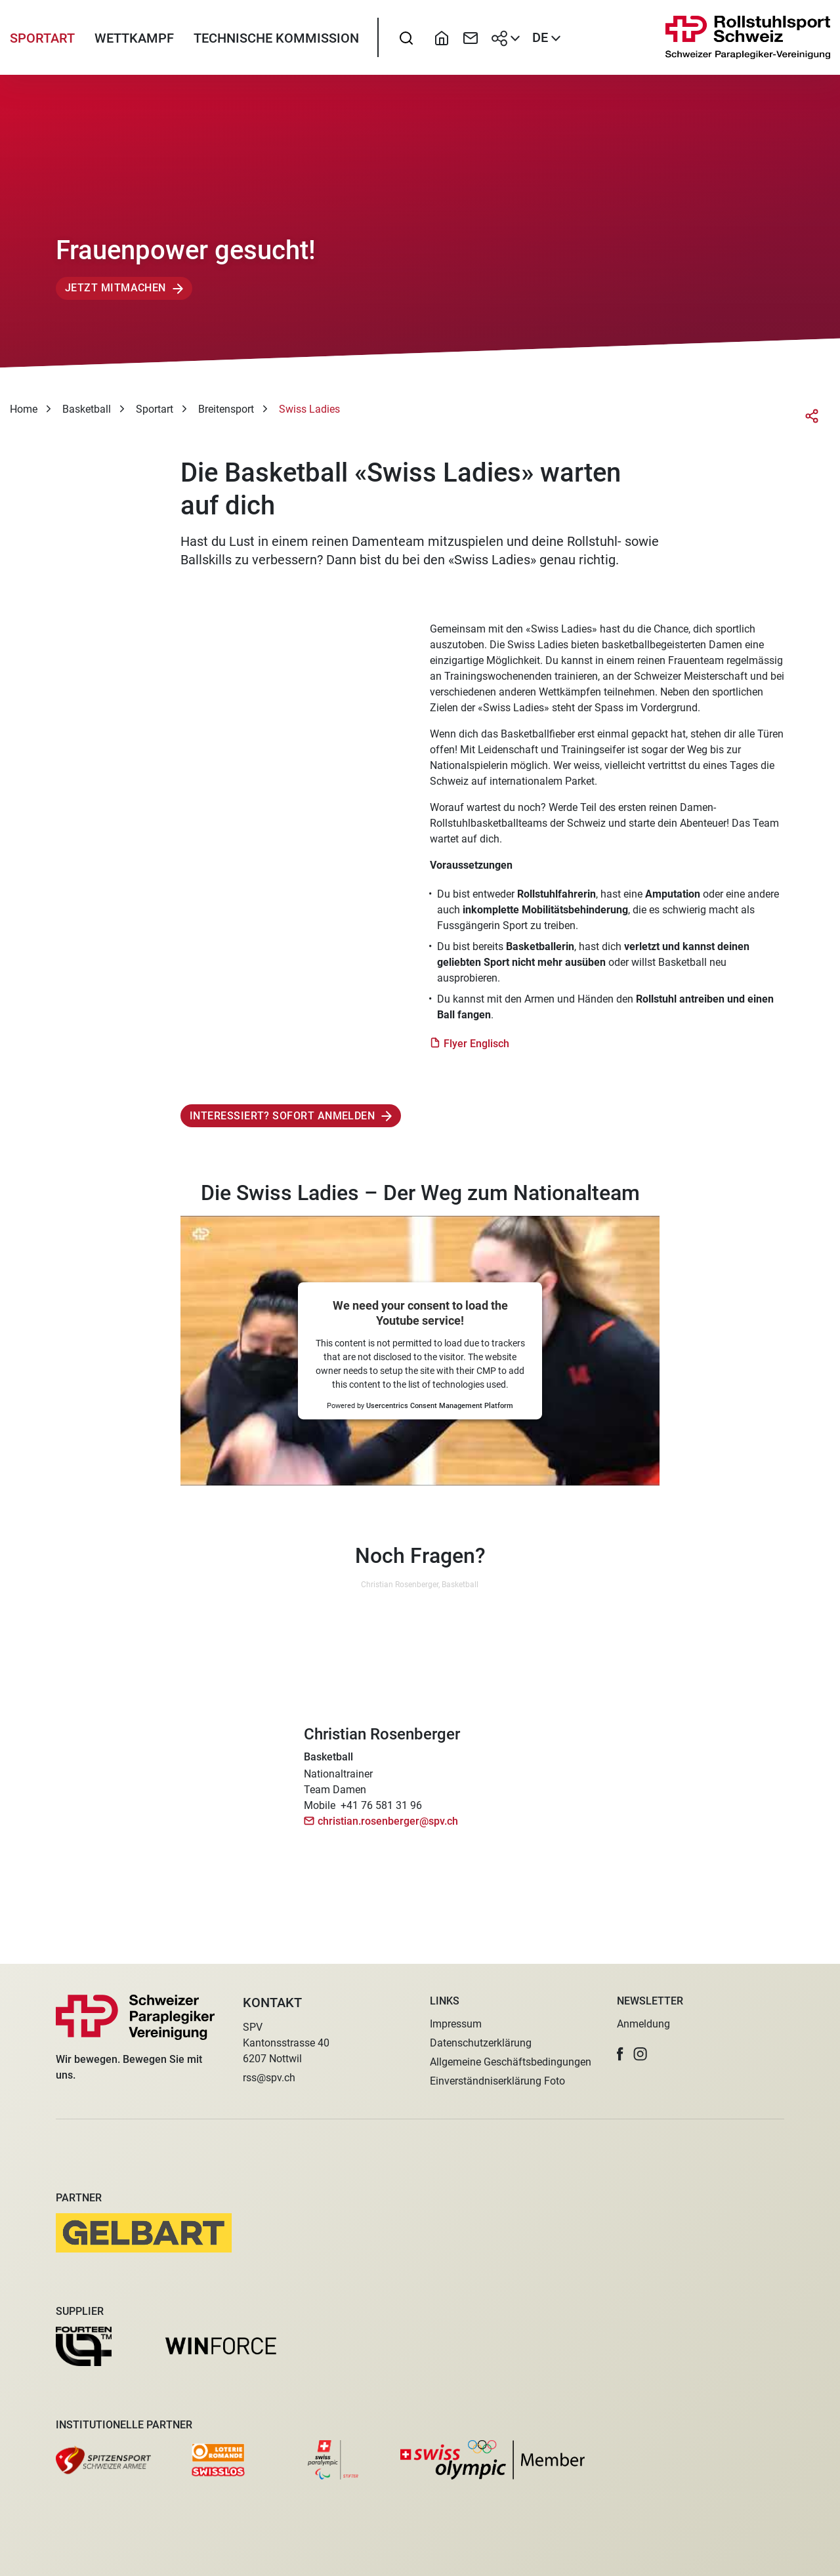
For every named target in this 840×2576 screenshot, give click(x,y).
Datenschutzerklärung (481, 2043)
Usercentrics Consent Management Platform (439, 1415)
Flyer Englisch (476, 1053)
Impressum (456, 2024)
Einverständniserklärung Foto (497, 2081)
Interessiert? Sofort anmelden (282, 1125)
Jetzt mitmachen (115, 298)
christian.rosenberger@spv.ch (388, 1831)
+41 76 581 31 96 (381, 1815)
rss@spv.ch (269, 2077)
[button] (620, 2054)
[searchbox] (406, 42)
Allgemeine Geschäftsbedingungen (510, 2062)
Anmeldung (643, 2024)
